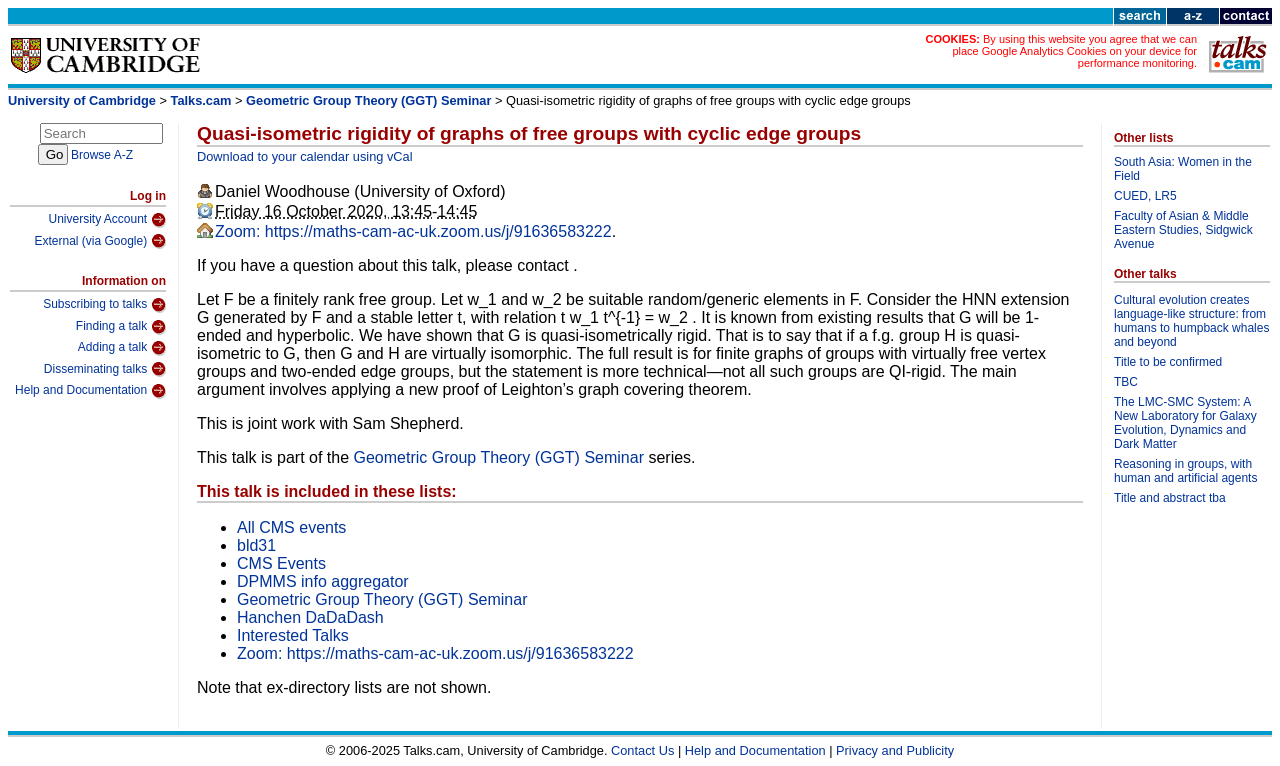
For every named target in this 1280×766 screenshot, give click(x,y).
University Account (107, 220)
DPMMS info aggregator (323, 581)
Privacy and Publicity (895, 750)
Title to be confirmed (1168, 362)
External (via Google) (100, 241)
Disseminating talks (105, 369)
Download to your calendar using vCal (305, 156)
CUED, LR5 (1145, 196)
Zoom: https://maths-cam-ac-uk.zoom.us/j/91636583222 (413, 231)
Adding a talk (122, 348)
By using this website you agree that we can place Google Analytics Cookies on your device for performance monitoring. (1074, 51)
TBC (1126, 382)
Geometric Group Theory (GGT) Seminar (368, 100)
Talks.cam (201, 100)
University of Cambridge (82, 100)
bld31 (256, 545)
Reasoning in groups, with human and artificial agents (1185, 471)
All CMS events (291, 527)
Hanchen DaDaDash (310, 617)
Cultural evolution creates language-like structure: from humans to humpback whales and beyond (1191, 321)
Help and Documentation (90, 391)
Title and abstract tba (1170, 498)
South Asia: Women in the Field (1183, 169)
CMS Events (281, 563)
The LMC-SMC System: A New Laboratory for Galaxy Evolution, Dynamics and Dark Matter (1185, 423)
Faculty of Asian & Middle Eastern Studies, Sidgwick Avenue (1183, 230)
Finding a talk (121, 327)
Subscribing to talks (104, 305)
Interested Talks (293, 635)
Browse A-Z (102, 155)
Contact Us (642, 750)
